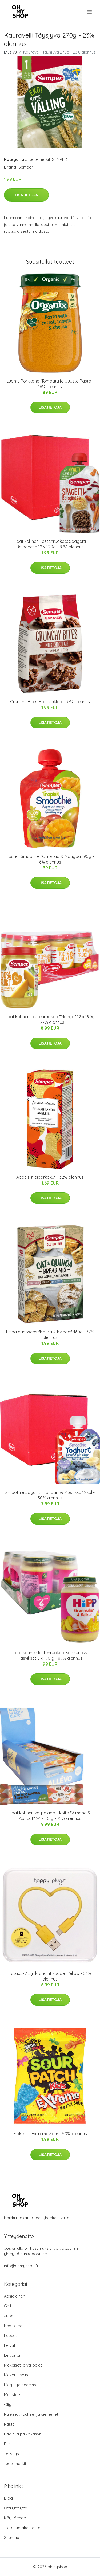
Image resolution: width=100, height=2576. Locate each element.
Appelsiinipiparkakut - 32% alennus (50, 1177)
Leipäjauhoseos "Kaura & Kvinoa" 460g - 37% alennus (50, 1334)
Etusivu (10, 52)
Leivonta (12, 2355)
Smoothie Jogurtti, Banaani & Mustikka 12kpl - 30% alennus (50, 1495)
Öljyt (8, 2404)
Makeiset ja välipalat (23, 2365)
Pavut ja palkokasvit (22, 2434)
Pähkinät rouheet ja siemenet (31, 2414)
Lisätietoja (26, 194)
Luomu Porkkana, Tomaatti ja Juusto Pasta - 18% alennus (50, 383)
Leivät (9, 2345)
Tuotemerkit (39, 159)
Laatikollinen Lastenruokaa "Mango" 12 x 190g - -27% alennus (50, 1019)
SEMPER (59, 159)
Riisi (7, 2443)
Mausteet (12, 2394)
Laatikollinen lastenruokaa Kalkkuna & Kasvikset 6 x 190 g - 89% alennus (50, 1655)
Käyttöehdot (15, 2517)
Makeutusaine (17, 2374)
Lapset (10, 2335)
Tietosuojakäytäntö (22, 2527)
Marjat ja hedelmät (21, 2384)
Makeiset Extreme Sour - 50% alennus (50, 2133)
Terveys (11, 2453)
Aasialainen (14, 2296)
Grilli (8, 2305)
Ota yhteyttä (15, 2508)
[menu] (89, 12)
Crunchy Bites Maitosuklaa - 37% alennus (50, 701)
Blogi (9, 2498)
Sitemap (11, 2537)
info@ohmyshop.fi (21, 2265)
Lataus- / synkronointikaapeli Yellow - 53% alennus (50, 1976)
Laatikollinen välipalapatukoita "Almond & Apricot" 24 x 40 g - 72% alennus (50, 1815)
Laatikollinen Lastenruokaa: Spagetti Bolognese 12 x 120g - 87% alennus (50, 544)
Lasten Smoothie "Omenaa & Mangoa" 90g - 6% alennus (50, 859)
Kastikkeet (14, 2325)
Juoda (10, 2315)
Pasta (9, 2424)
